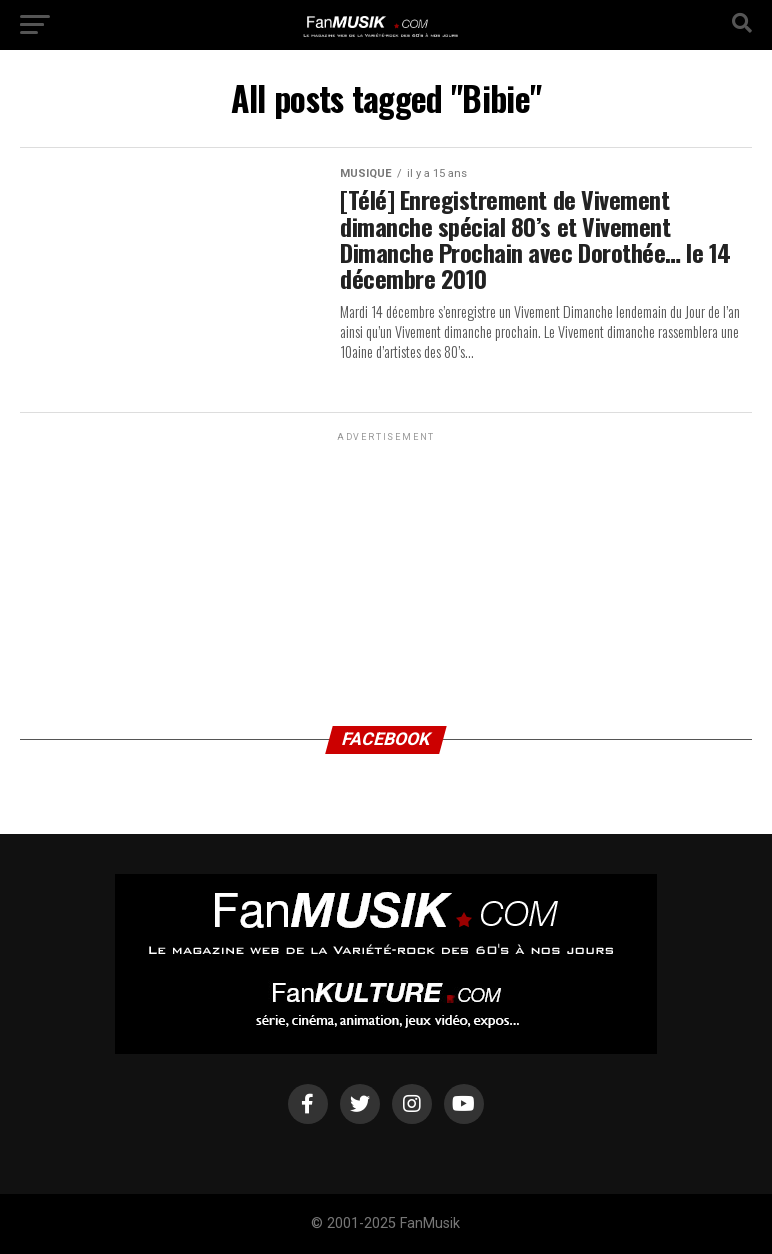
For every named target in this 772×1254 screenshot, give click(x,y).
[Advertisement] (386, 571)
